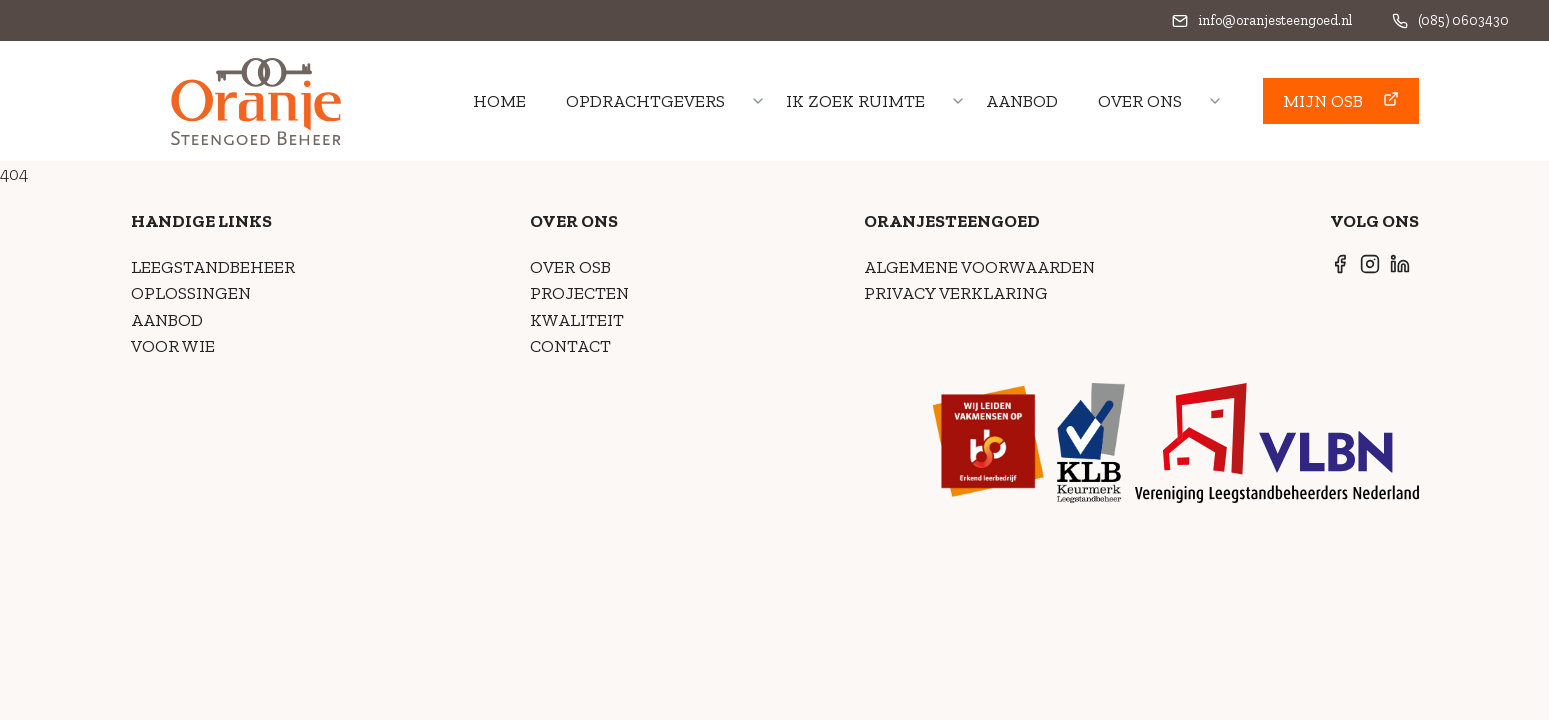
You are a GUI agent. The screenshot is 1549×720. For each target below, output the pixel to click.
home (499, 101)
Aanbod (1022, 101)
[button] (1341, 101)
